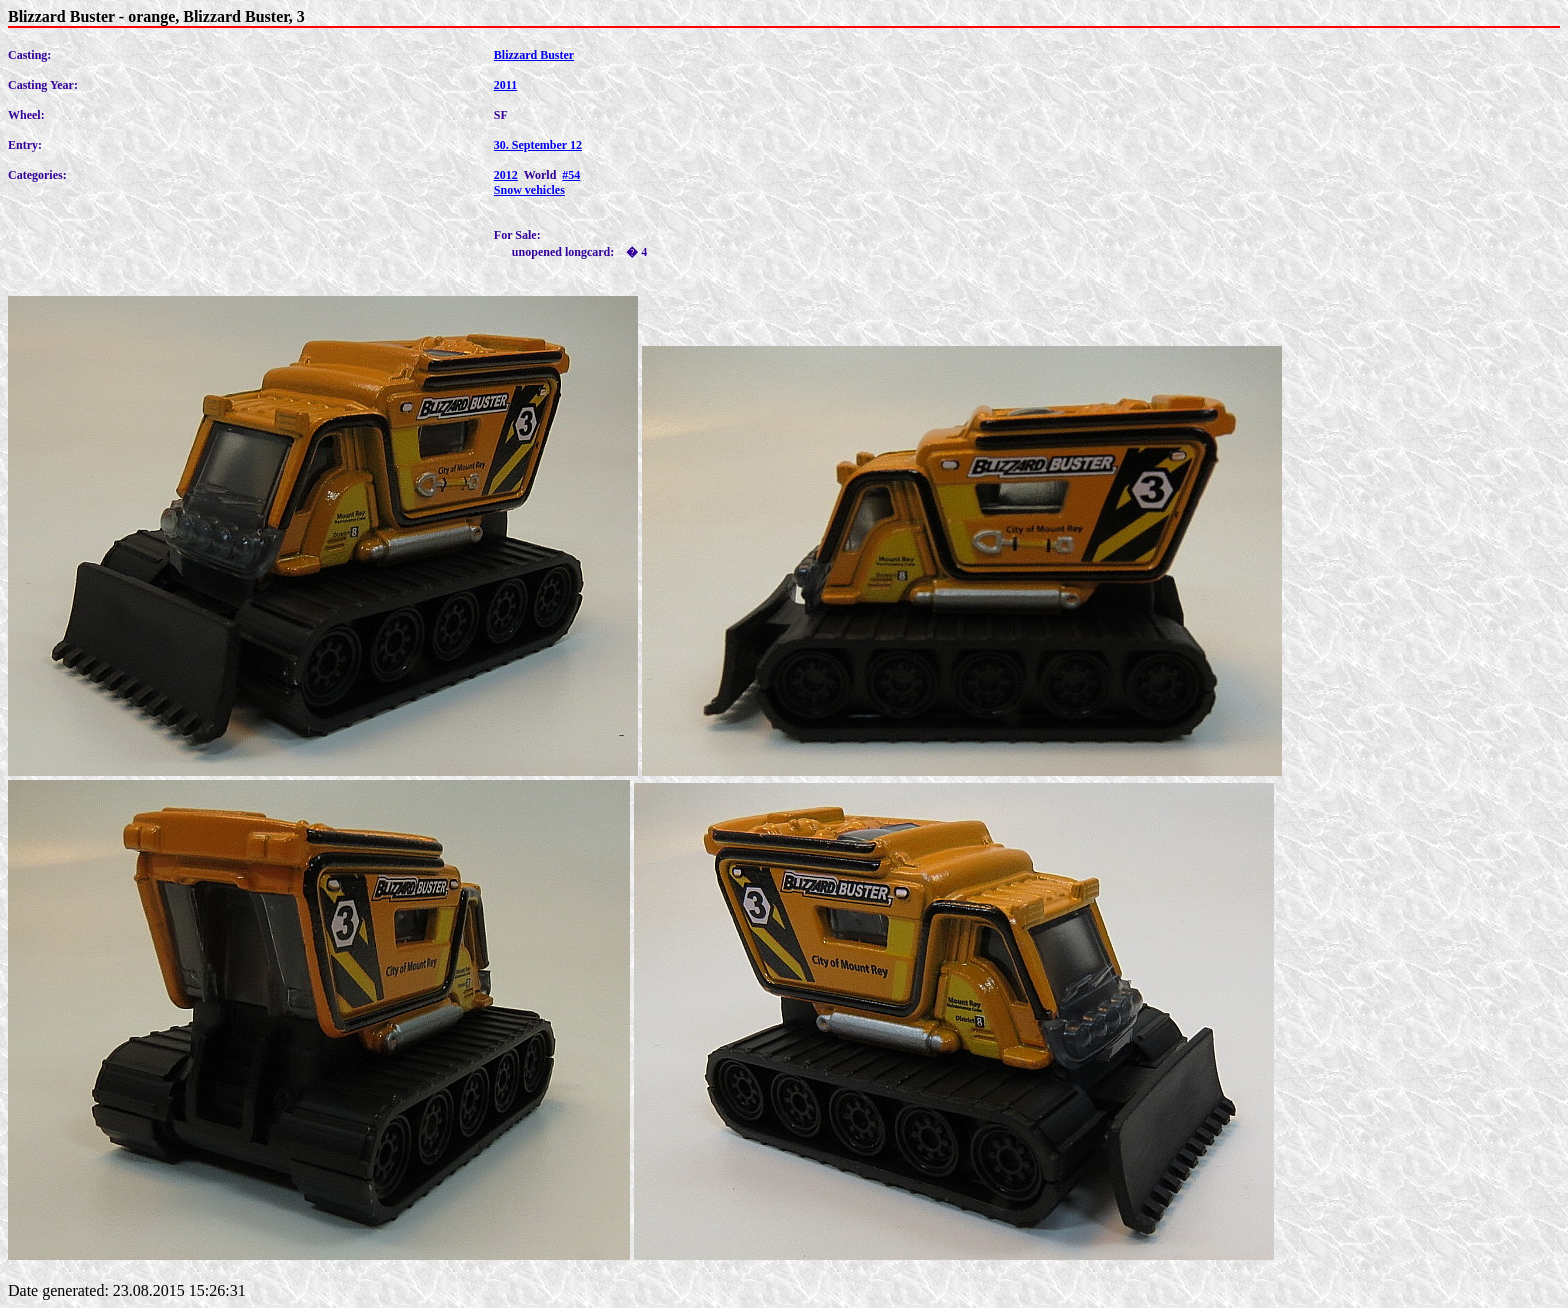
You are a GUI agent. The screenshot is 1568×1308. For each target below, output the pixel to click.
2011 (505, 85)
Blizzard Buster (534, 55)
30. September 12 (538, 145)
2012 (506, 175)
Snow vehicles (529, 190)
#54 (571, 175)
